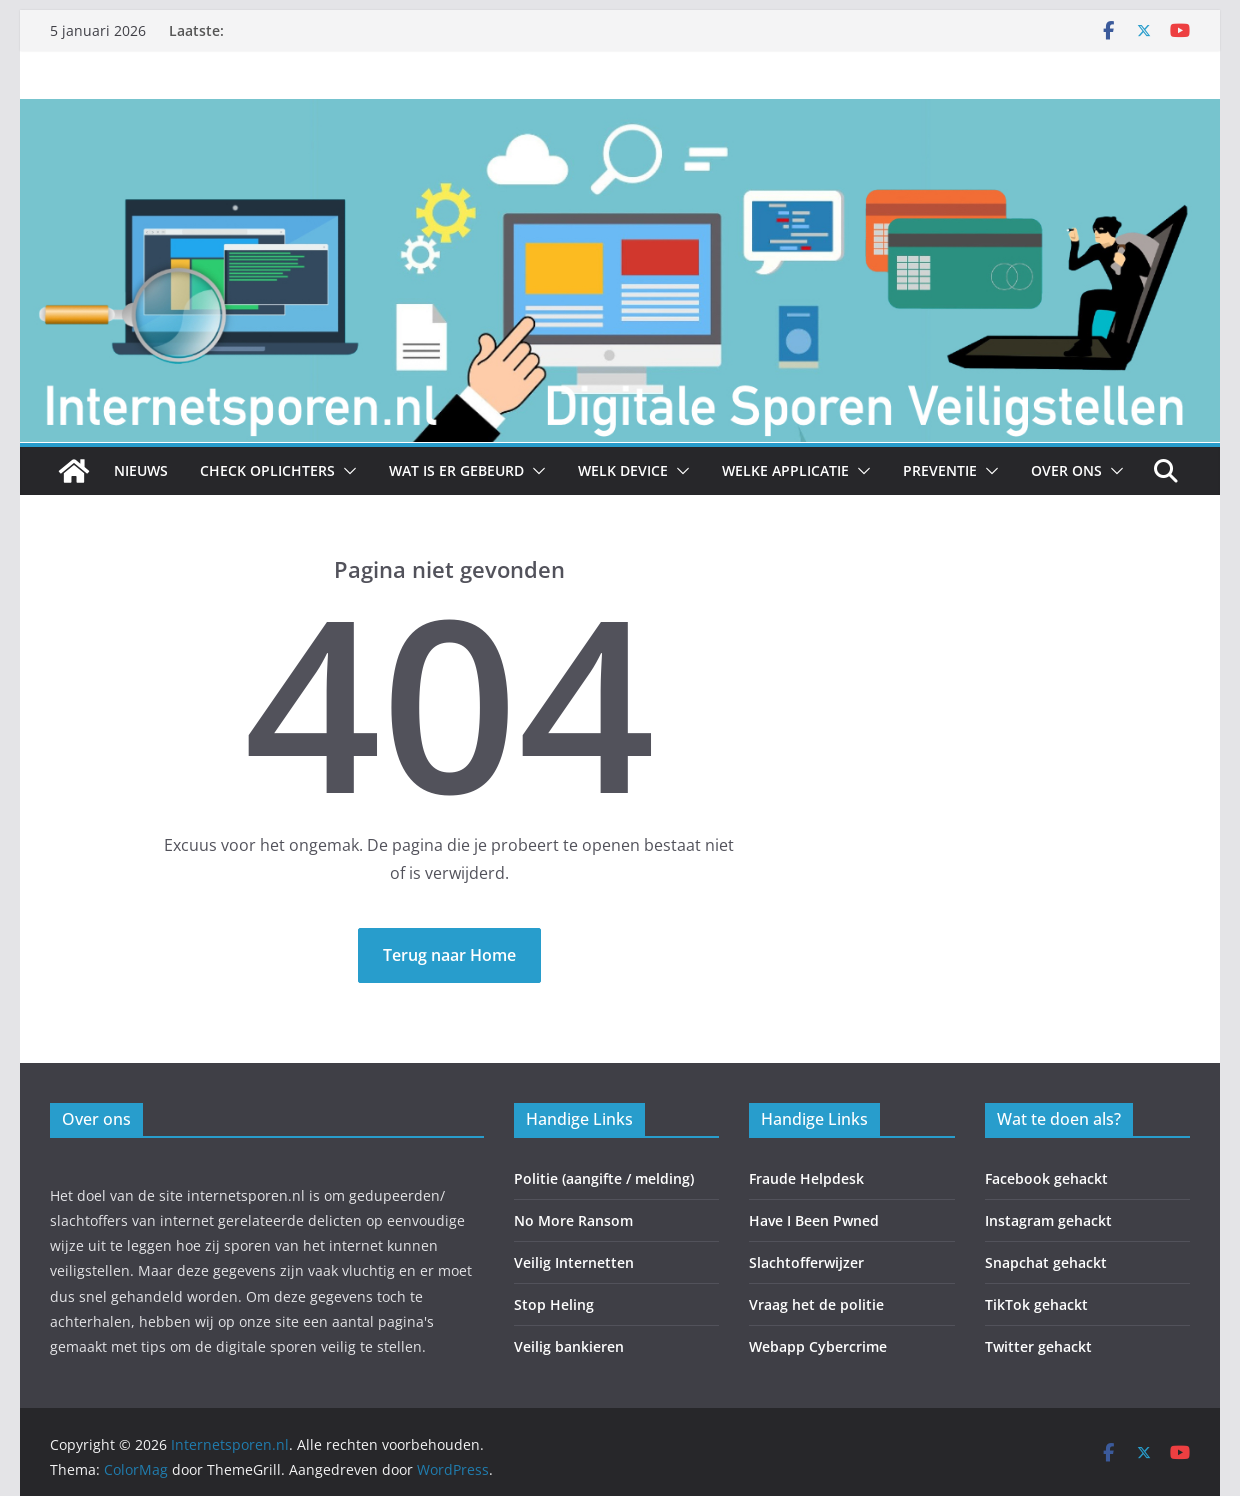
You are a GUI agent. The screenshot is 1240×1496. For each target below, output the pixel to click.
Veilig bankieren (569, 1346)
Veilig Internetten (574, 1262)
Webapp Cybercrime (818, 1346)
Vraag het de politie (816, 1304)
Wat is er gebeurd (456, 470)
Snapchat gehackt (1046, 1262)
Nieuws (141, 470)
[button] (346, 471)
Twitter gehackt (1038, 1346)
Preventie (940, 470)
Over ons (1066, 470)
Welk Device (623, 470)
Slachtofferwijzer (806, 1262)
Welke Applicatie (785, 470)
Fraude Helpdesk (806, 1178)
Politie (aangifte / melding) (604, 1178)
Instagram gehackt (1048, 1220)
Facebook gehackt (1046, 1178)
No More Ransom (573, 1220)
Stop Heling (554, 1304)
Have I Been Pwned (814, 1220)
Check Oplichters (267, 470)
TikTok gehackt (1036, 1304)
